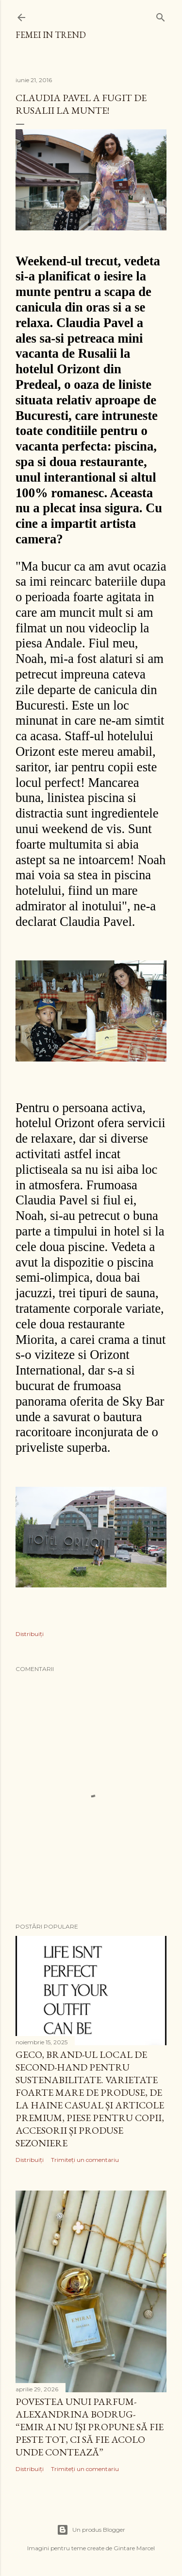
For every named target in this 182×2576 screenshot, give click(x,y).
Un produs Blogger (91, 2530)
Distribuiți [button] (30, 1633)
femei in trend (51, 34)
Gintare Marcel (134, 2548)
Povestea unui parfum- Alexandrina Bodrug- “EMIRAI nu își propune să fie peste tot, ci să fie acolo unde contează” (90, 2426)
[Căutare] (160, 15)
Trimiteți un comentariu (85, 2159)
